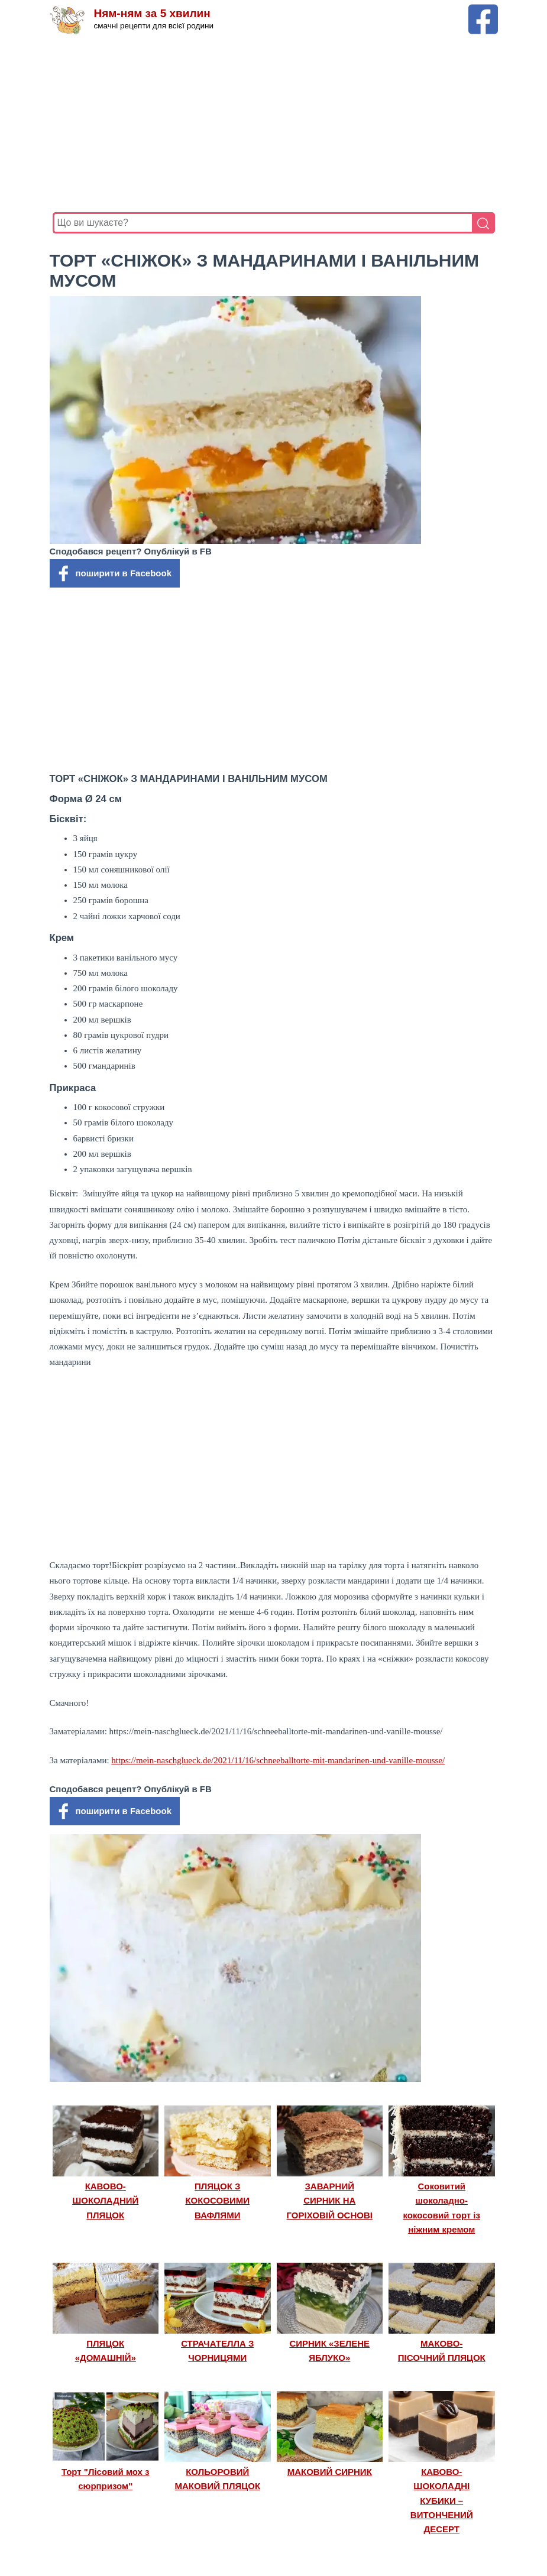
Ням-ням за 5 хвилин (152, 13)
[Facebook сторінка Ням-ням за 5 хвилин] (483, 10)
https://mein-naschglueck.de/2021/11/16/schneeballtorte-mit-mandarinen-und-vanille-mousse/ (278, 1760)
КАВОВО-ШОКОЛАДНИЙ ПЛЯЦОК (105, 2200)
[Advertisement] (274, 123)
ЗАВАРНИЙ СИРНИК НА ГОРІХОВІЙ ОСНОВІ (330, 2200)
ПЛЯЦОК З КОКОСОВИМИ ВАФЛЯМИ (217, 2200)
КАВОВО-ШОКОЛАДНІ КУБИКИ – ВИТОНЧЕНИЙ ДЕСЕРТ (441, 2501)
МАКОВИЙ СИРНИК (329, 2472)
